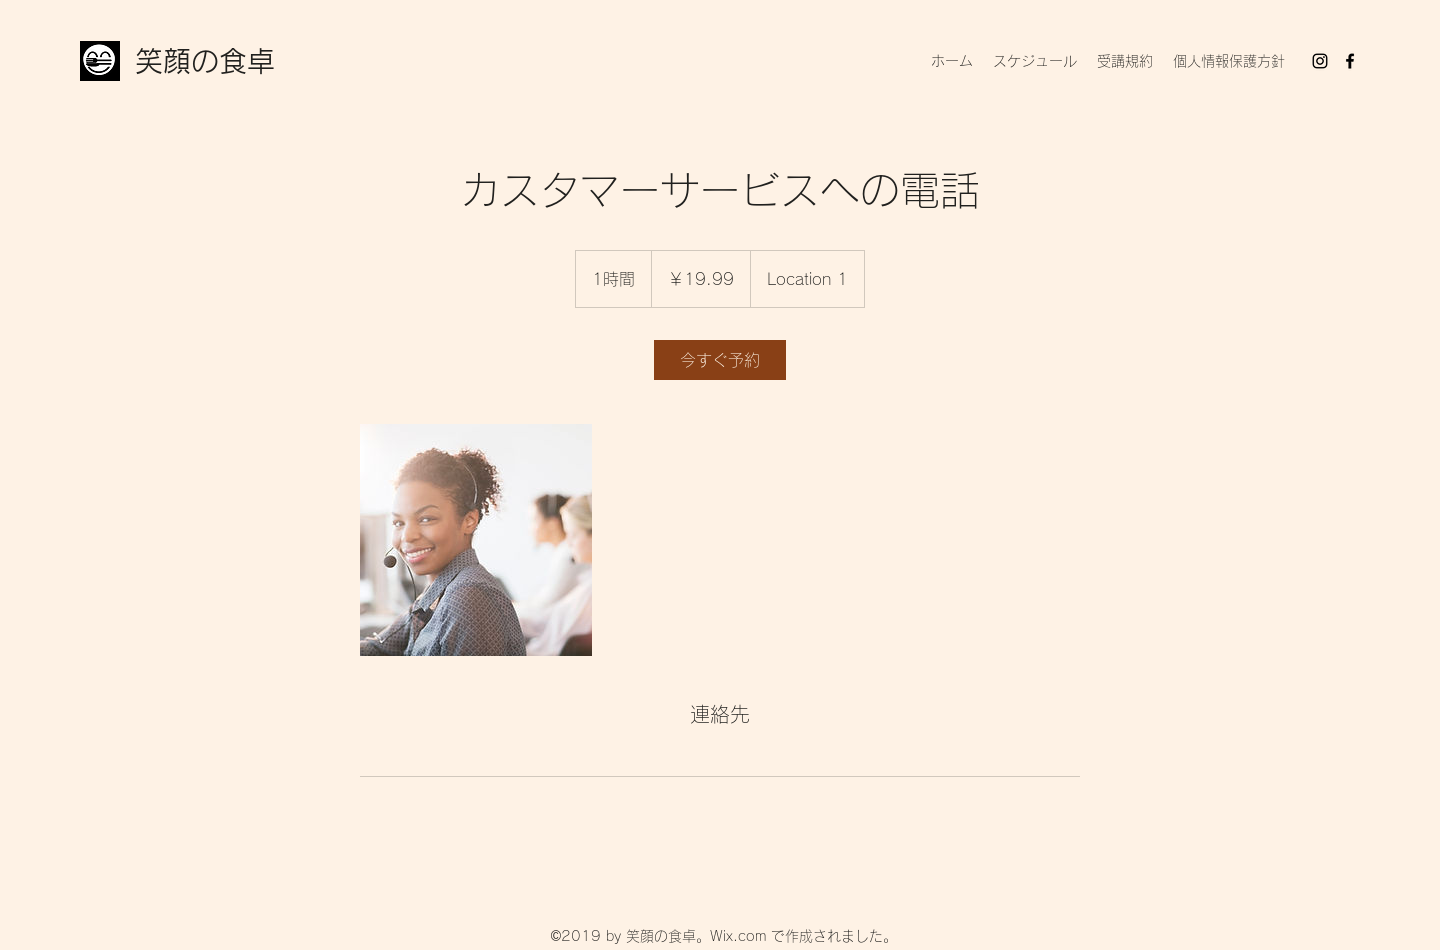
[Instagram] (1320, 61)
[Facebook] (1350, 61)
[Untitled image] (476, 540)
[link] (720, 360)
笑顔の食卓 (205, 61)
